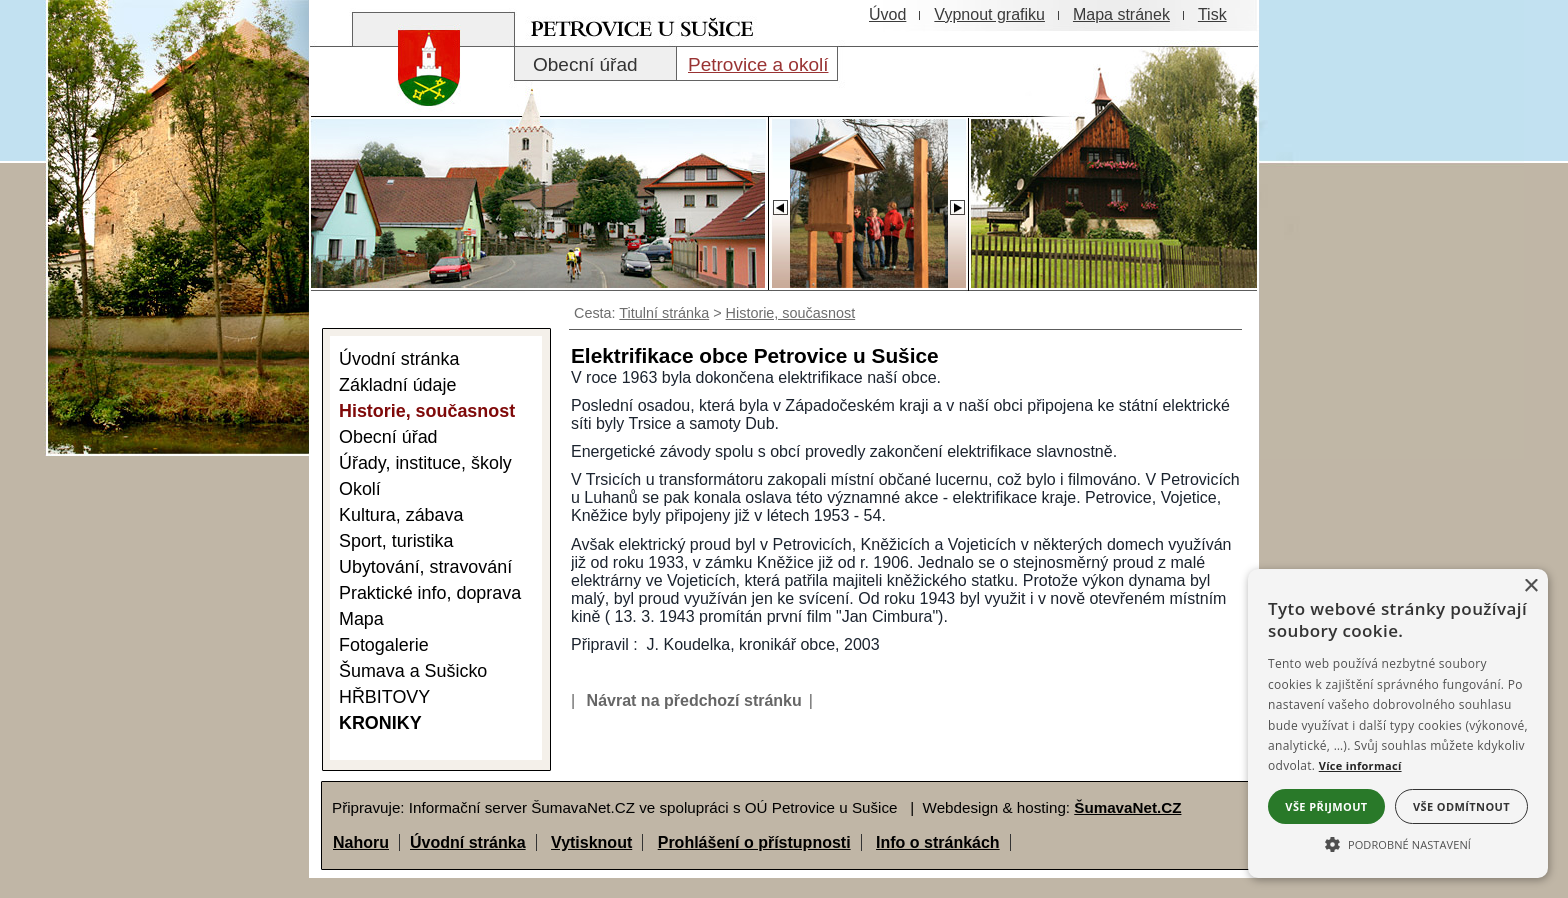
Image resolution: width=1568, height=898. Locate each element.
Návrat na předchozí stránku (694, 700)
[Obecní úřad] (595, 64)
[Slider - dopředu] (957, 202)
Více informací (1360, 765)
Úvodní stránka (468, 842)
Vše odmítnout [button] (1461, 806)
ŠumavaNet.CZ (1127, 807)
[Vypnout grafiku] (989, 15)
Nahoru (361, 842)
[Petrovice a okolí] (757, 64)
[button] (1398, 843)
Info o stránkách (938, 842)
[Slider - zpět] (779, 202)
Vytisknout (591, 842)
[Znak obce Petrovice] (419, 94)
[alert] (1398, 723)
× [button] (1530, 586)
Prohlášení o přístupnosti (754, 842)
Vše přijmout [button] (1326, 806)
